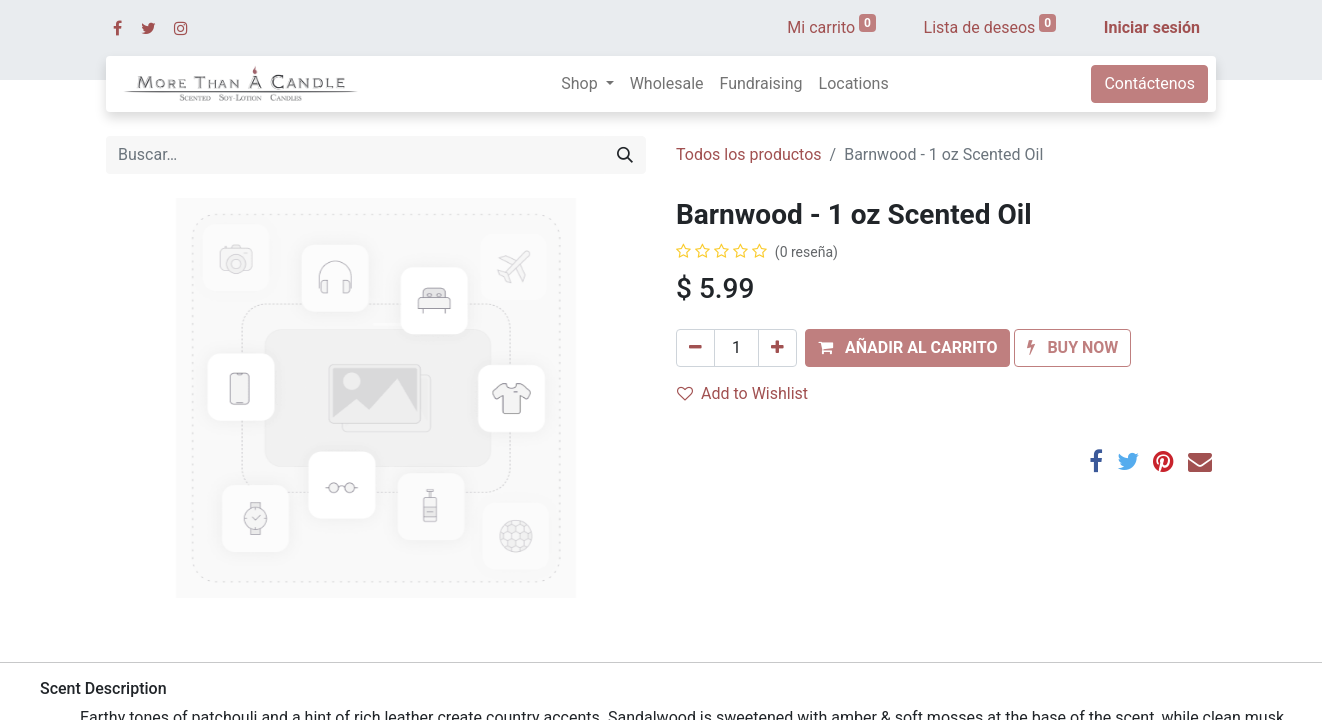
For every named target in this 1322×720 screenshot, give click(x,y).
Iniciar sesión (1152, 27)
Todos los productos (749, 154)
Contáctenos (1149, 83)
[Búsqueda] (625, 155)
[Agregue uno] (777, 348)
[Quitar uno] (695, 348)
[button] (907, 348)
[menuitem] (667, 84)
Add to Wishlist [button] (742, 393)
